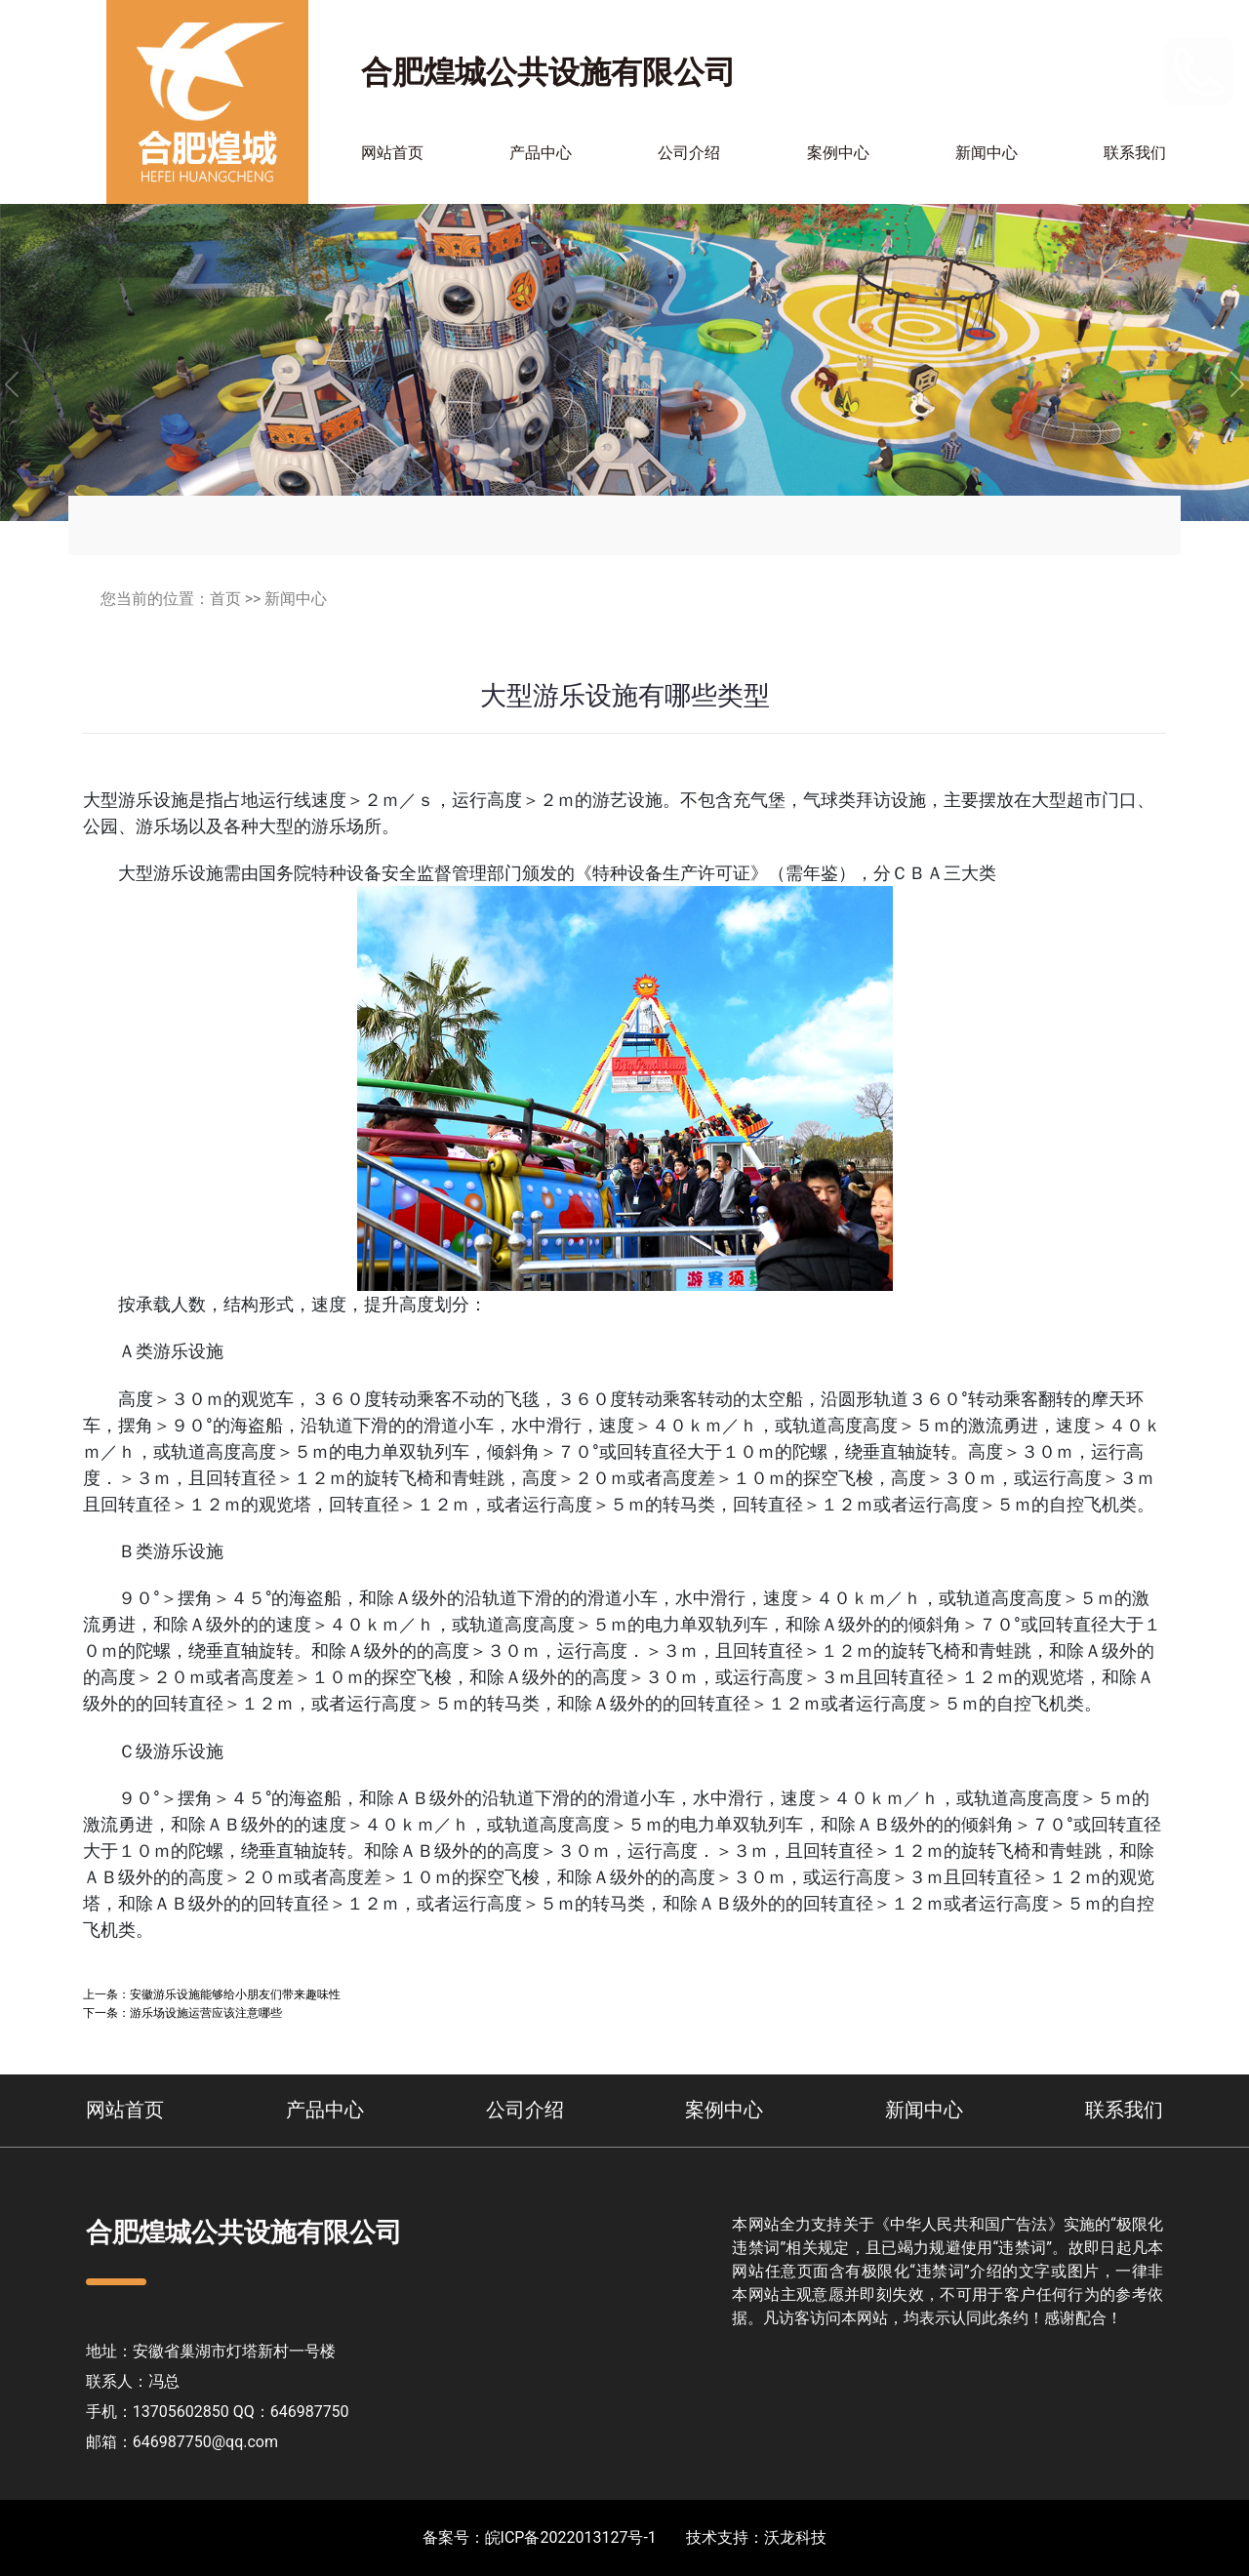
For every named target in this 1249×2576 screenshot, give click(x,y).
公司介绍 (689, 152)
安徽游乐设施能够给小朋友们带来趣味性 (235, 1994)
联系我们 (1135, 152)
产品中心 (540, 152)
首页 (225, 598)
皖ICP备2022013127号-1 (571, 2537)
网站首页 (392, 152)
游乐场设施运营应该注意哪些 (206, 2012)
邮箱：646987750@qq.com (182, 2442)
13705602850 (1101, 71)
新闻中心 (986, 152)
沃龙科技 (795, 2537)
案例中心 (838, 152)
